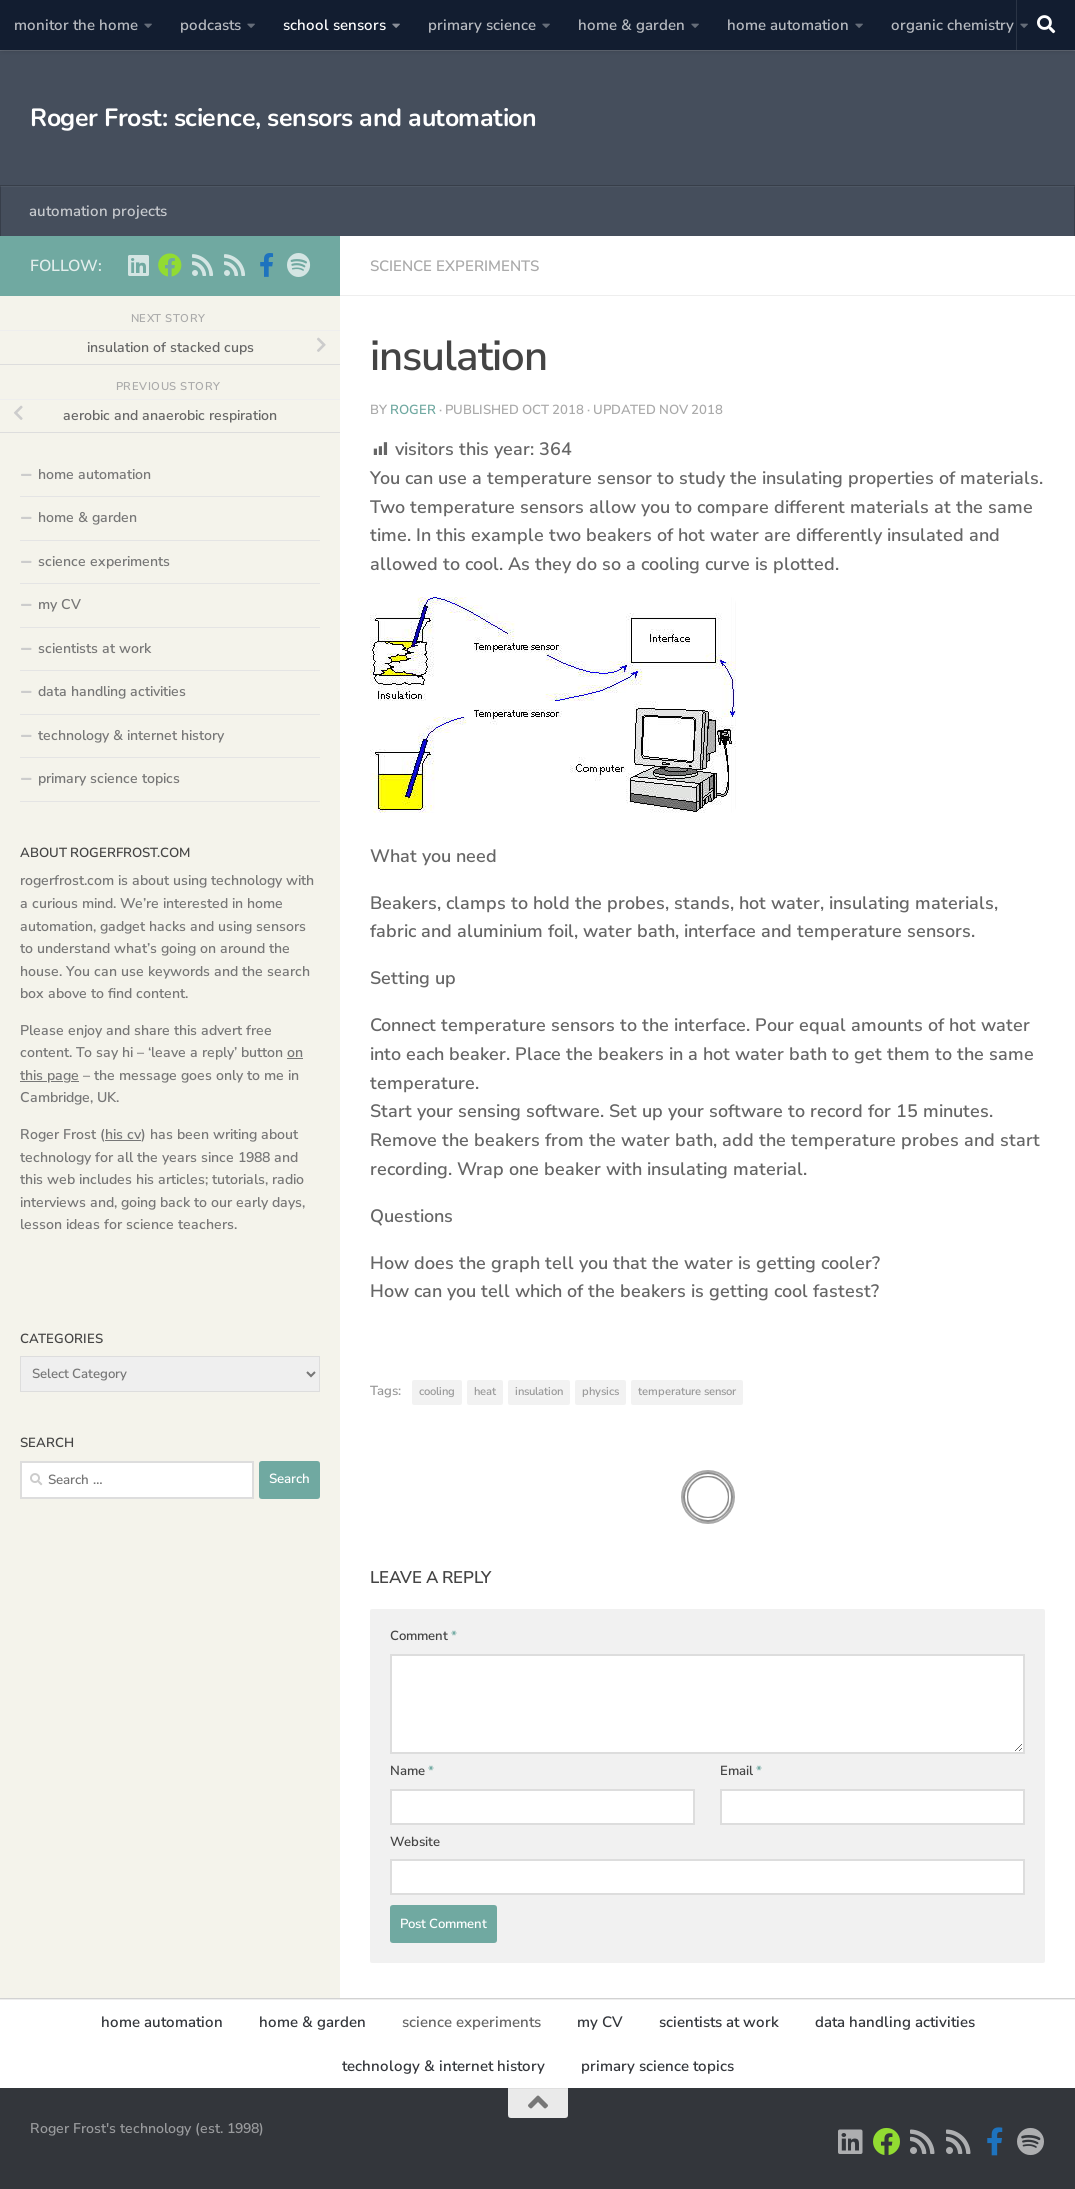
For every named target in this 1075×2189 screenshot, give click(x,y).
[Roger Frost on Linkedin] (138, 265)
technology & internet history (131, 735)
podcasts (210, 25)
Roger (413, 410)
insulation (539, 1391)
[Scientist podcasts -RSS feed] (202, 265)
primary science (482, 25)
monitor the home (76, 25)
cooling (437, 1391)
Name (412, 1771)
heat (485, 1391)
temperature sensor (687, 1391)
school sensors (334, 25)
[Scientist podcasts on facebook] (266, 265)
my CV (59, 604)
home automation (788, 25)
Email (741, 1771)
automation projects (98, 211)
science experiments (454, 266)
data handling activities (112, 691)
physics (600, 1391)
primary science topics (109, 778)
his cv (123, 1134)
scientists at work (94, 648)
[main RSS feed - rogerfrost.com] (234, 265)
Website (415, 1842)
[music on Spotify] (298, 265)
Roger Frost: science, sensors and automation (283, 118)
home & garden (631, 25)
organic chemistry (952, 25)
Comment (423, 1636)
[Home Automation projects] (170, 265)
